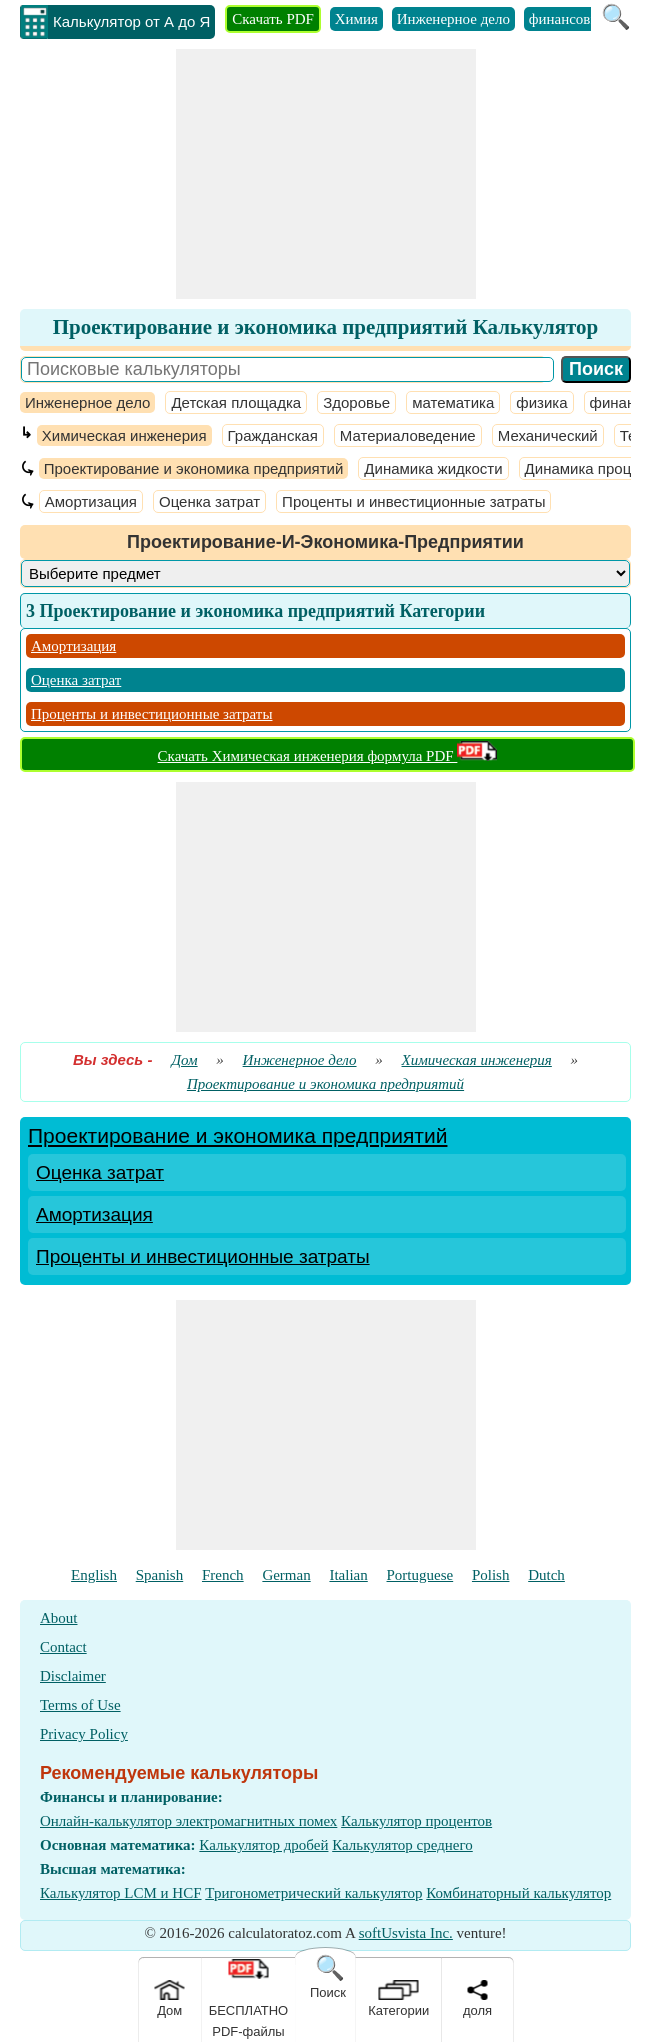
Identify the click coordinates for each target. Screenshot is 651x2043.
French (223, 1575)
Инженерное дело (453, 19)
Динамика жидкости (433, 468)
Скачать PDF (273, 19)
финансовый (569, 19)
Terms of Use (80, 1705)
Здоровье (356, 402)
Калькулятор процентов (416, 1821)
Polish (491, 1575)
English (94, 1575)
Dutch (546, 1575)
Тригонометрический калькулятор (313, 1893)
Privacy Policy (84, 1734)
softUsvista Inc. (406, 1933)
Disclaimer (73, 1676)
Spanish (160, 1575)
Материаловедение (408, 435)
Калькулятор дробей (263, 1845)
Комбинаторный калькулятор (518, 1893)
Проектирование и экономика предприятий (194, 468)
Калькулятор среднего (402, 1845)
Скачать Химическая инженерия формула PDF (328, 756)
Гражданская (273, 435)
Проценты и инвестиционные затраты (413, 501)
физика (541, 402)
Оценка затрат (209, 501)
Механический (548, 435)
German (286, 1575)
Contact (63, 1647)
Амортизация (91, 501)
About (59, 1618)
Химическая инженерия (124, 435)
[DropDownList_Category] (325, 573)
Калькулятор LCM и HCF (121, 1893)
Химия (356, 19)
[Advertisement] (326, 174)
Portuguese (420, 1575)
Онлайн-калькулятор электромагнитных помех (188, 1821)
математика (453, 402)
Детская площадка (236, 402)
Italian (348, 1575)
